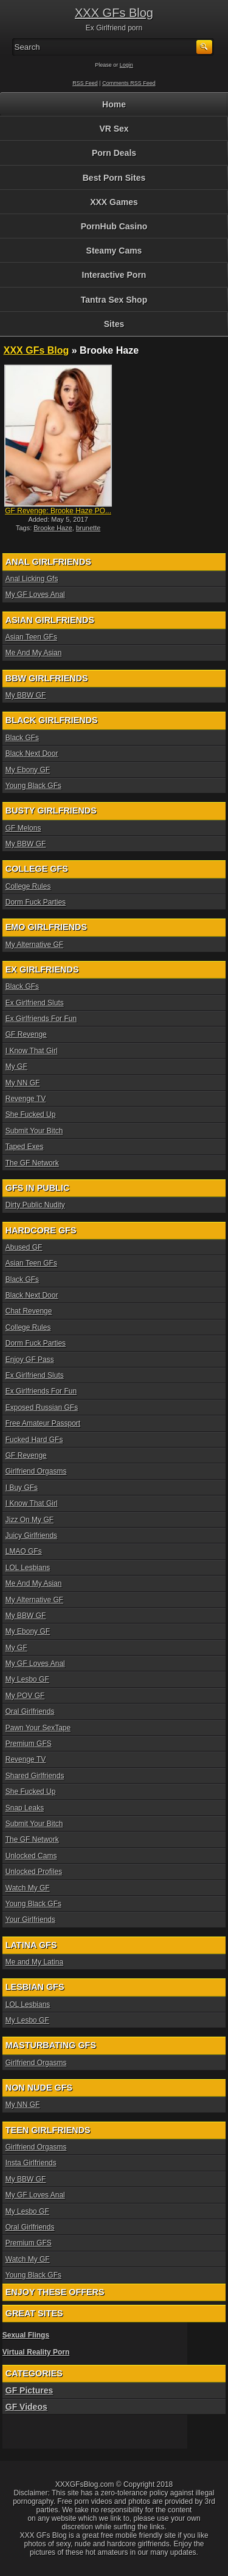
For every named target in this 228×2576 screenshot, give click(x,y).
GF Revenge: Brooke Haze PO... (58, 511)
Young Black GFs (33, 785)
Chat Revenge (28, 1311)
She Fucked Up (30, 1114)
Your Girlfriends (30, 1919)
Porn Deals (114, 153)
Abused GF (24, 1247)
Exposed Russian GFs (41, 1407)
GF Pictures (29, 2390)
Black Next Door (31, 753)
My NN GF (22, 1083)
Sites (114, 324)
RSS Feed (85, 83)
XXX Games (114, 202)
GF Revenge (26, 1034)
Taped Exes (24, 1146)
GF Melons (23, 828)
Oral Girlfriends (30, 1711)
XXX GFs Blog (114, 12)
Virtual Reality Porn (35, 2352)
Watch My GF (27, 1888)
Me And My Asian (33, 653)
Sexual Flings (25, 2335)
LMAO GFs (23, 1551)
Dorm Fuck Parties (35, 902)
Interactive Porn (114, 275)
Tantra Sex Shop (114, 300)
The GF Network (32, 1163)
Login (126, 65)
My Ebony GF (27, 770)
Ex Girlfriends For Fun (41, 1018)
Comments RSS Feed (129, 83)
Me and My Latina (34, 1962)
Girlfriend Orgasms (36, 1471)
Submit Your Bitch (34, 1131)
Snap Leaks (24, 1808)
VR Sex (113, 128)
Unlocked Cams (31, 1856)
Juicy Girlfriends (31, 1535)
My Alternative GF (34, 944)
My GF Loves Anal (35, 594)
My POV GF (25, 1695)
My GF (16, 1066)
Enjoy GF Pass (29, 1359)
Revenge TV (25, 1098)
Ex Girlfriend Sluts (34, 1003)
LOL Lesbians (27, 1567)
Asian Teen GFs (31, 637)
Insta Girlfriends (31, 2163)
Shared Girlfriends (34, 1776)
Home (114, 104)
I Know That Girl (31, 1051)
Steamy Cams (114, 250)
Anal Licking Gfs (31, 579)
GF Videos (26, 2406)
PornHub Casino (114, 226)
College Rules (28, 886)
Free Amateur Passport (42, 1423)
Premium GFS (28, 1743)
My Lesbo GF (27, 1679)
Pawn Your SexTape (38, 1728)
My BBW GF (25, 695)
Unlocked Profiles (33, 1871)
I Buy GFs (21, 1487)
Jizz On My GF (29, 1520)
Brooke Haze (52, 527)
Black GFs (22, 737)
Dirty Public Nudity (35, 1205)
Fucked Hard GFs (34, 1439)
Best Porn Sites (114, 178)
